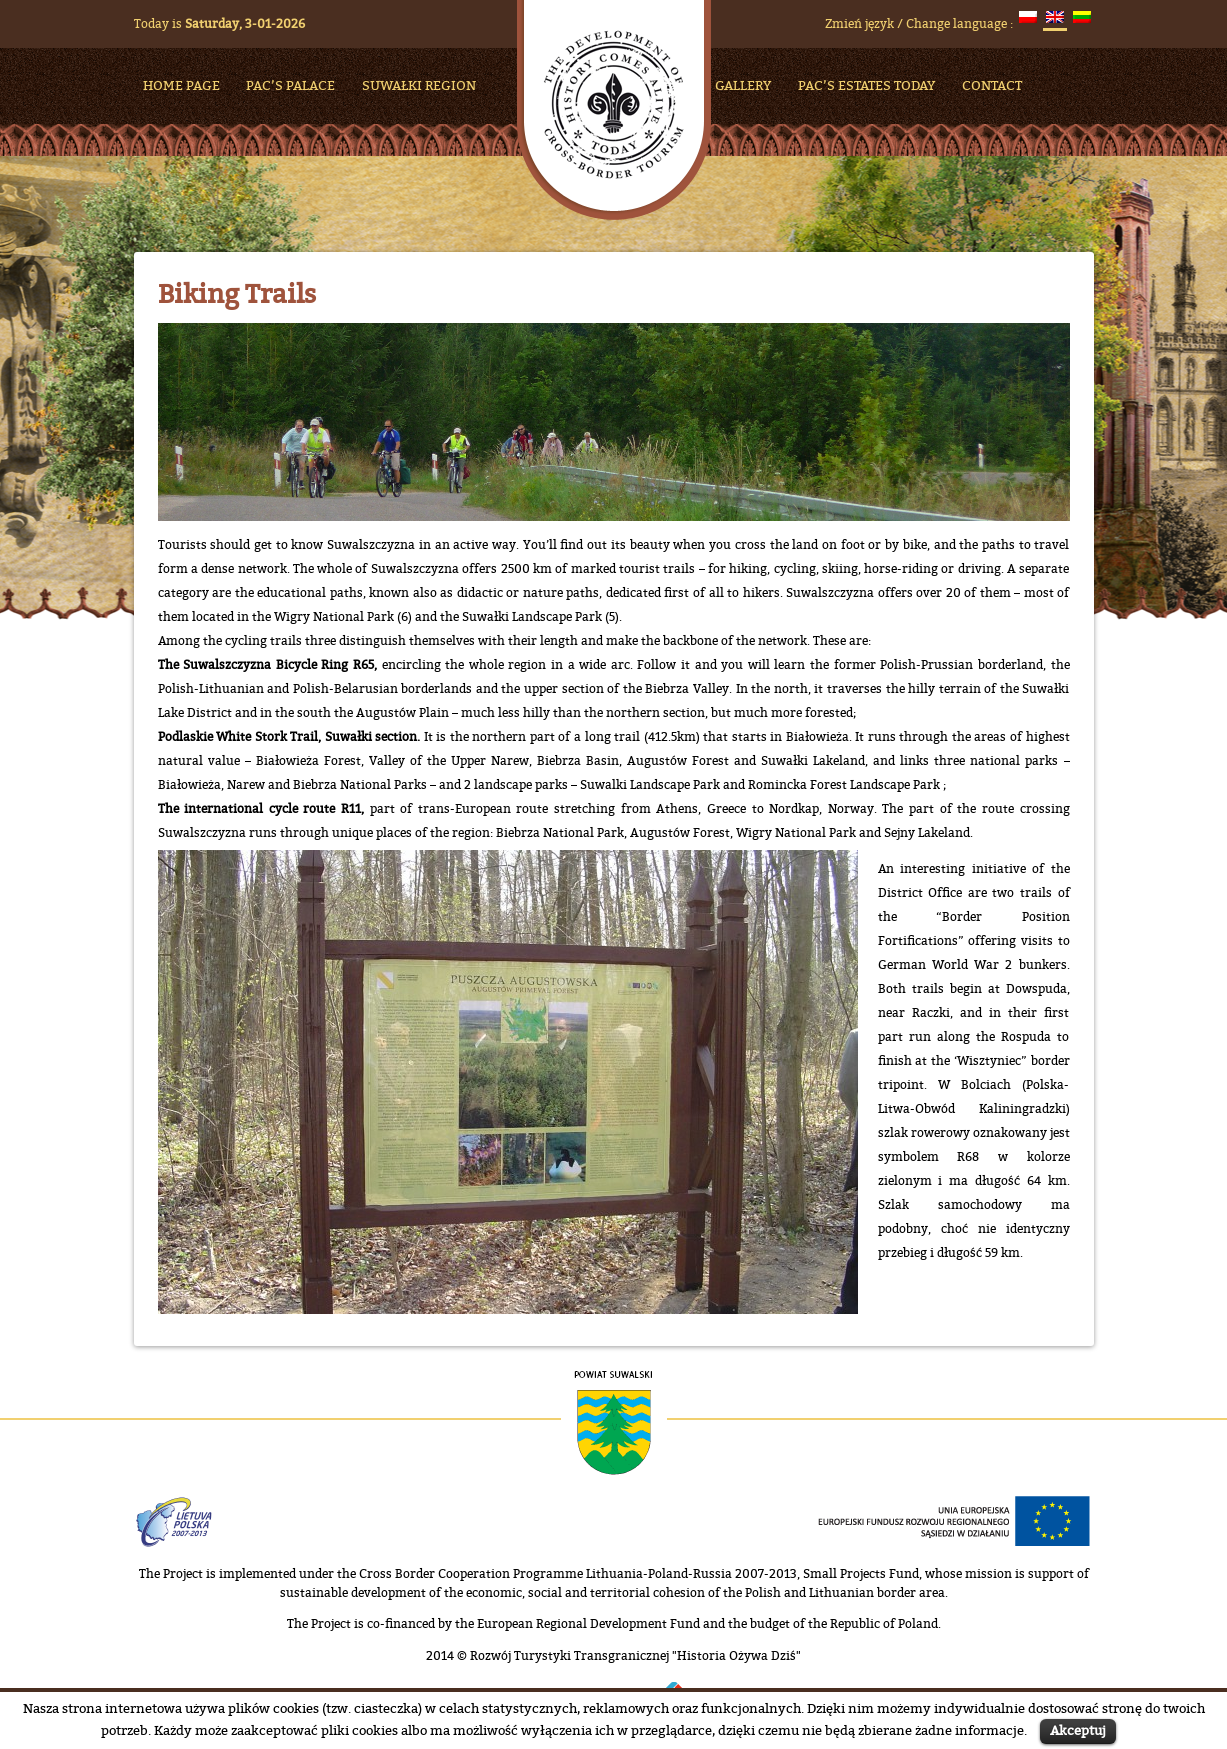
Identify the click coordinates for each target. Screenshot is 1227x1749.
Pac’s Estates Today (866, 85)
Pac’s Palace (290, 85)
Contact (992, 85)
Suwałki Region (419, 85)
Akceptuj (1078, 1730)
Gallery (743, 85)
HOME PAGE (181, 85)
